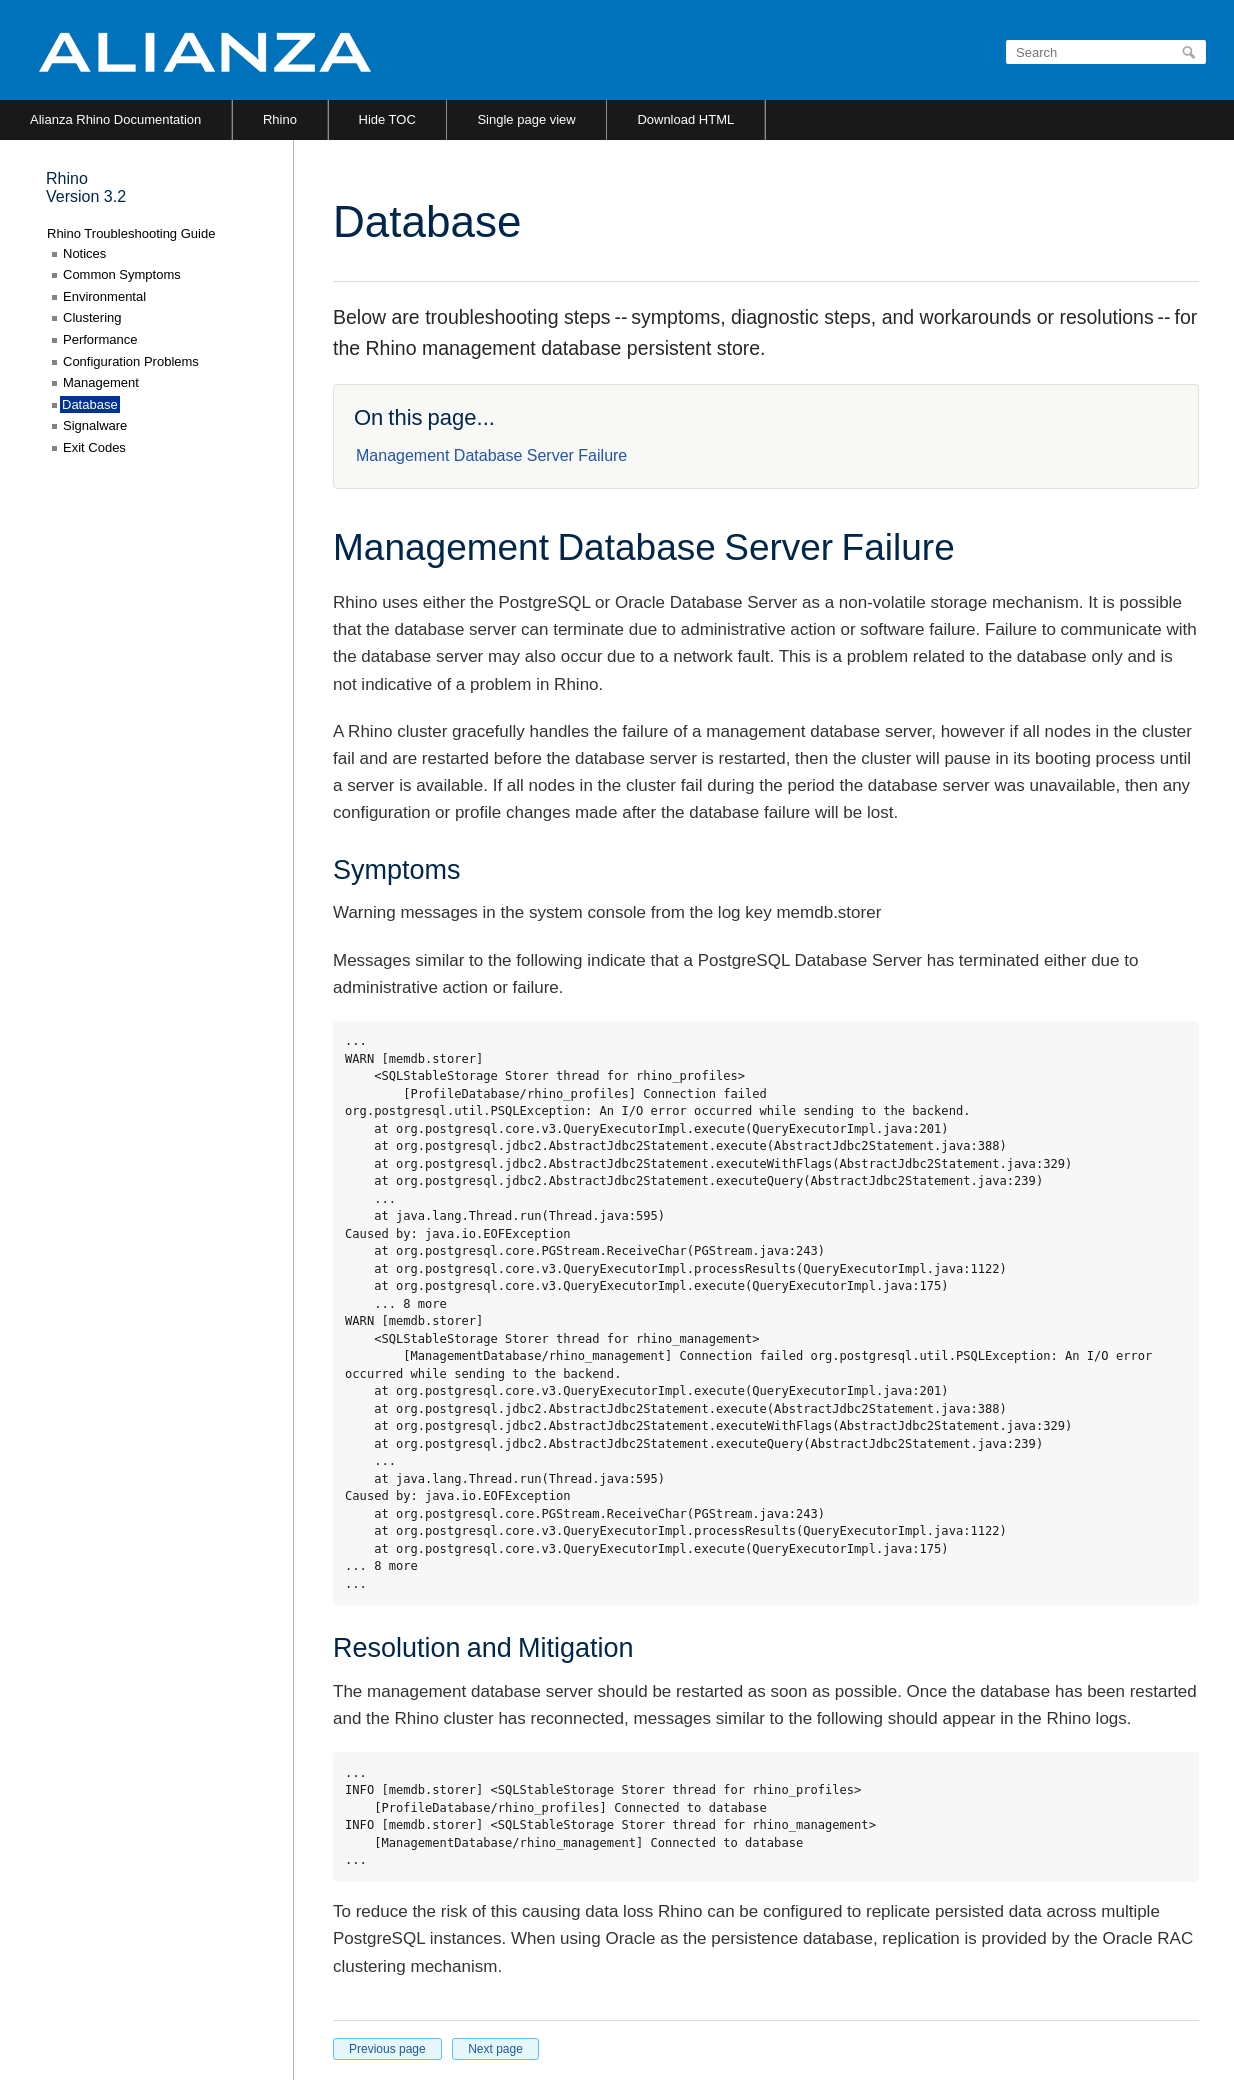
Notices (84, 253)
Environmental (104, 296)
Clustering (92, 317)
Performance (100, 339)
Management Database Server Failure (491, 455)
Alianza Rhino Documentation (115, 119)
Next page (495, 2049)
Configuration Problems (131, 361)
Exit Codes (94, 447)
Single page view (526, 119)
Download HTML (685, 119)
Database (90, 404)
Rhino (280, 119)
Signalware (95, 425)
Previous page (387, 2049)
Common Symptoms (122, 274)
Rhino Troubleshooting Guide (131, 233)
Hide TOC (387, 119)
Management (101, 382)
